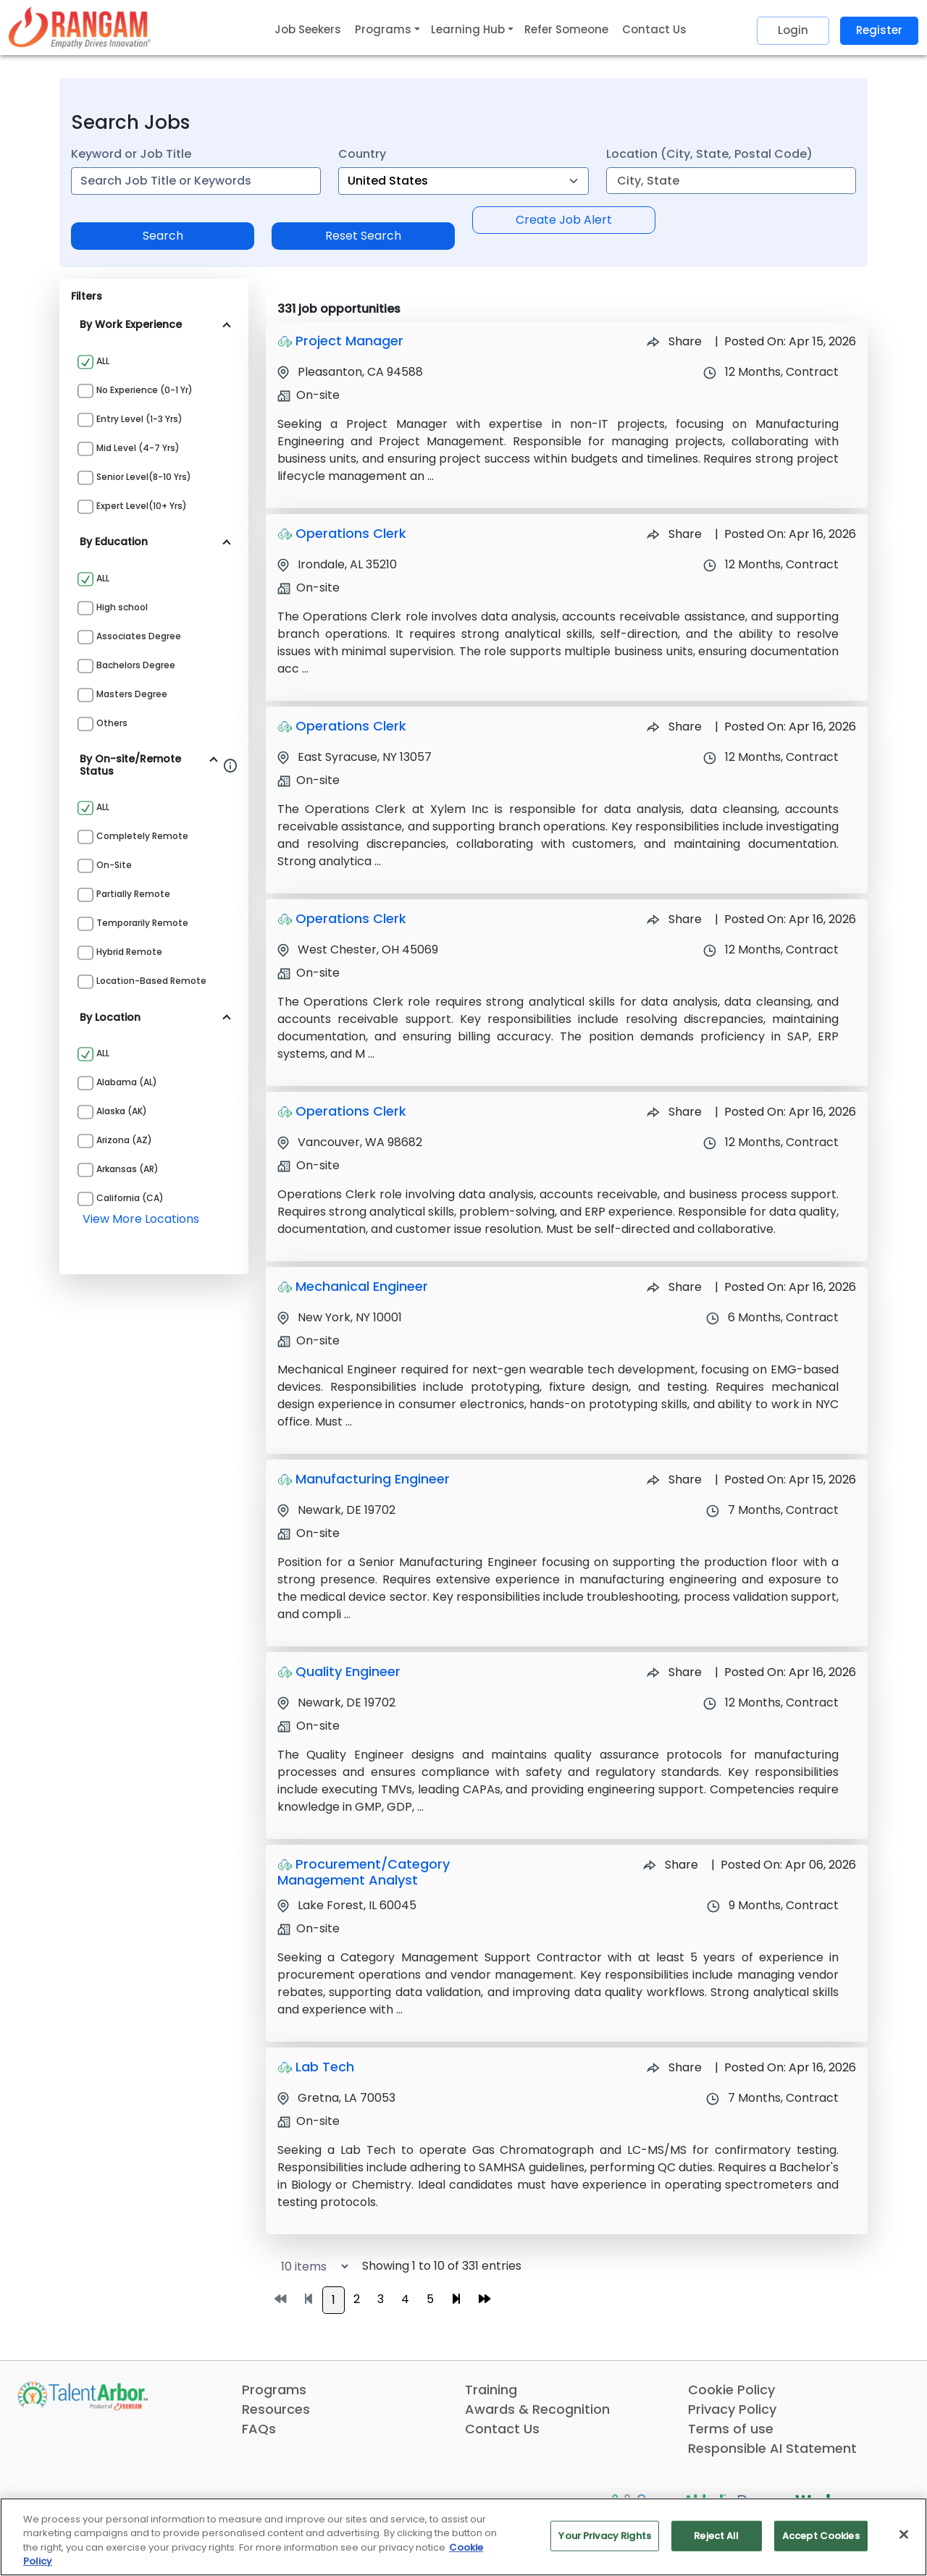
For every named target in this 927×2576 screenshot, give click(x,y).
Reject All (716, 2536)
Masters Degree (131, 694)
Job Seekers (307, 29)
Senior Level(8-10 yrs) (143, 477)
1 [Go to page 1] (333, 2299)
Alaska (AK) (121, 1111)
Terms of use (730, 2429)
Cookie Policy (731, 2390)
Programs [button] (383, 29)
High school (122, 607)
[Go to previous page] (308, 2299)
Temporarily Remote (142, 923)
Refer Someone (566, 29)
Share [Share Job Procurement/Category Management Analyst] (670, 1864)
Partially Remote (133, 894)
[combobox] (196, 181)
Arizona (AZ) (124, 1140)
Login (793, 30)
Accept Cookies (821, 2536)
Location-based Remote (151, 981)
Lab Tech (324, 2067)
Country (362, 154)
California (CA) (130, 1198)
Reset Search (363, 235)
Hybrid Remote (129, 952)
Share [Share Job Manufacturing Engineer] (674, 1479)
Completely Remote (142, 836)
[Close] (904, 2534)
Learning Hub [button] (468, 29)
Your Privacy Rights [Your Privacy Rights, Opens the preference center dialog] (604, 2536)
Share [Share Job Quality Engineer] (674, 1672)
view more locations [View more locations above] (141, 1219)
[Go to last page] (484, 2299)
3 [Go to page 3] (380, 2299)
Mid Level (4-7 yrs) (138, 448)
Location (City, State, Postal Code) (709, 154)
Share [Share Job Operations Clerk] (674, 534)
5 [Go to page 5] (430, 2299)
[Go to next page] (456, 2299)
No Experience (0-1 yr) (144, 390)
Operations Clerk (350, 533)
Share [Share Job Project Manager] (674, 341)
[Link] (80, 27)
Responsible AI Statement (772, 2448)
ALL (102, 361)
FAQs (259, 2429)
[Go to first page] (280, 2299)
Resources (276, 2409)
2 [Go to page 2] (356, 2299)
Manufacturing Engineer (372, 1479)
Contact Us (654, 29)
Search (163, 235)
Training (491, 2390)
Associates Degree (138, 636)
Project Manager (349, 341)
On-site (114, 865)
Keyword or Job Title (131, 154)
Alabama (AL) (126, 1082)
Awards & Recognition (537, 2409)
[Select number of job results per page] (308, 2266)
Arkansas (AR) (127, 1169)
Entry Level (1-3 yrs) (139, 419)
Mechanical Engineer (361, 1286)
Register (879, 30)
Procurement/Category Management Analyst (363, 1872)
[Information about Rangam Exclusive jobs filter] (230, 765)
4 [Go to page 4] (405, 2299)
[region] (463, 2537)
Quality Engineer (347, 1671)
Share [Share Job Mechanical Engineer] (674, 1287)
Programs (274, 2390)
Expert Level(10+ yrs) (141, 506)
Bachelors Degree (135, 665)
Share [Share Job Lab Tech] (674, 2067)
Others (111, 723)
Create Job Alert (564, 219)
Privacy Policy (732, 2409)
